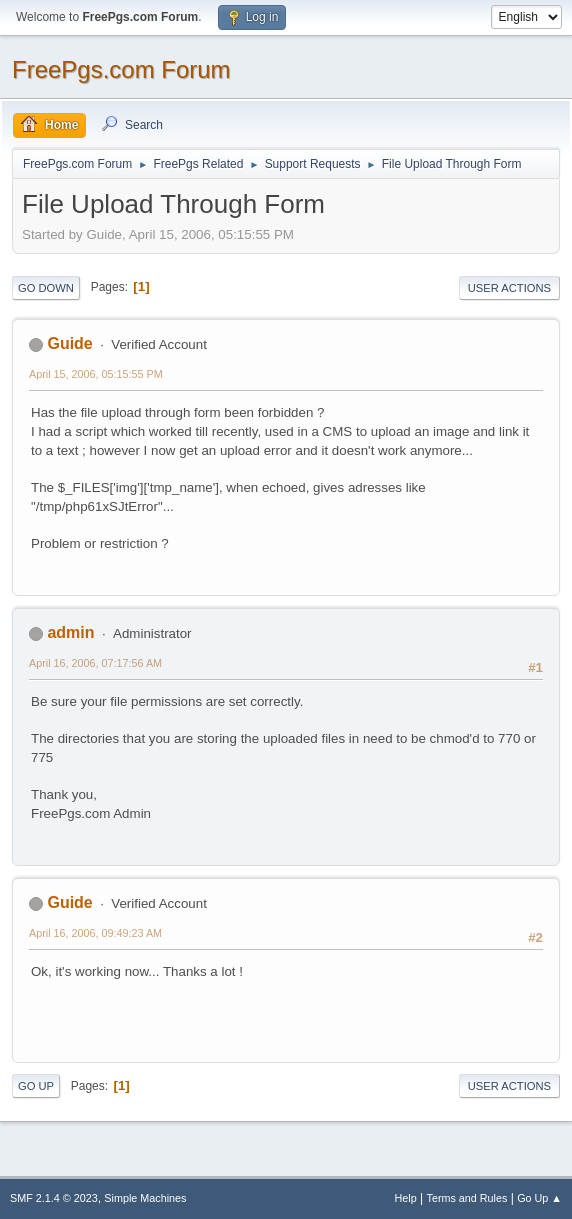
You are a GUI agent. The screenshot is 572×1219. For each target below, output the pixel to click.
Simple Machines (145, 1198)
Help (406, 1198)
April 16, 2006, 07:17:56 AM (95, 663)
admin (70, 632)
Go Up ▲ (539, 1198)
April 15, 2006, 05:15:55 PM (96, 374)
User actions (509, 288)
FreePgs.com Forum (121, 69)
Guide (69, 343)
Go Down (46, 288)
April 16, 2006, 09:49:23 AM (95, 933)
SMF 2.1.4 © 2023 (54, 1198)
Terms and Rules (467, 1198)
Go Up (36, 1086)
